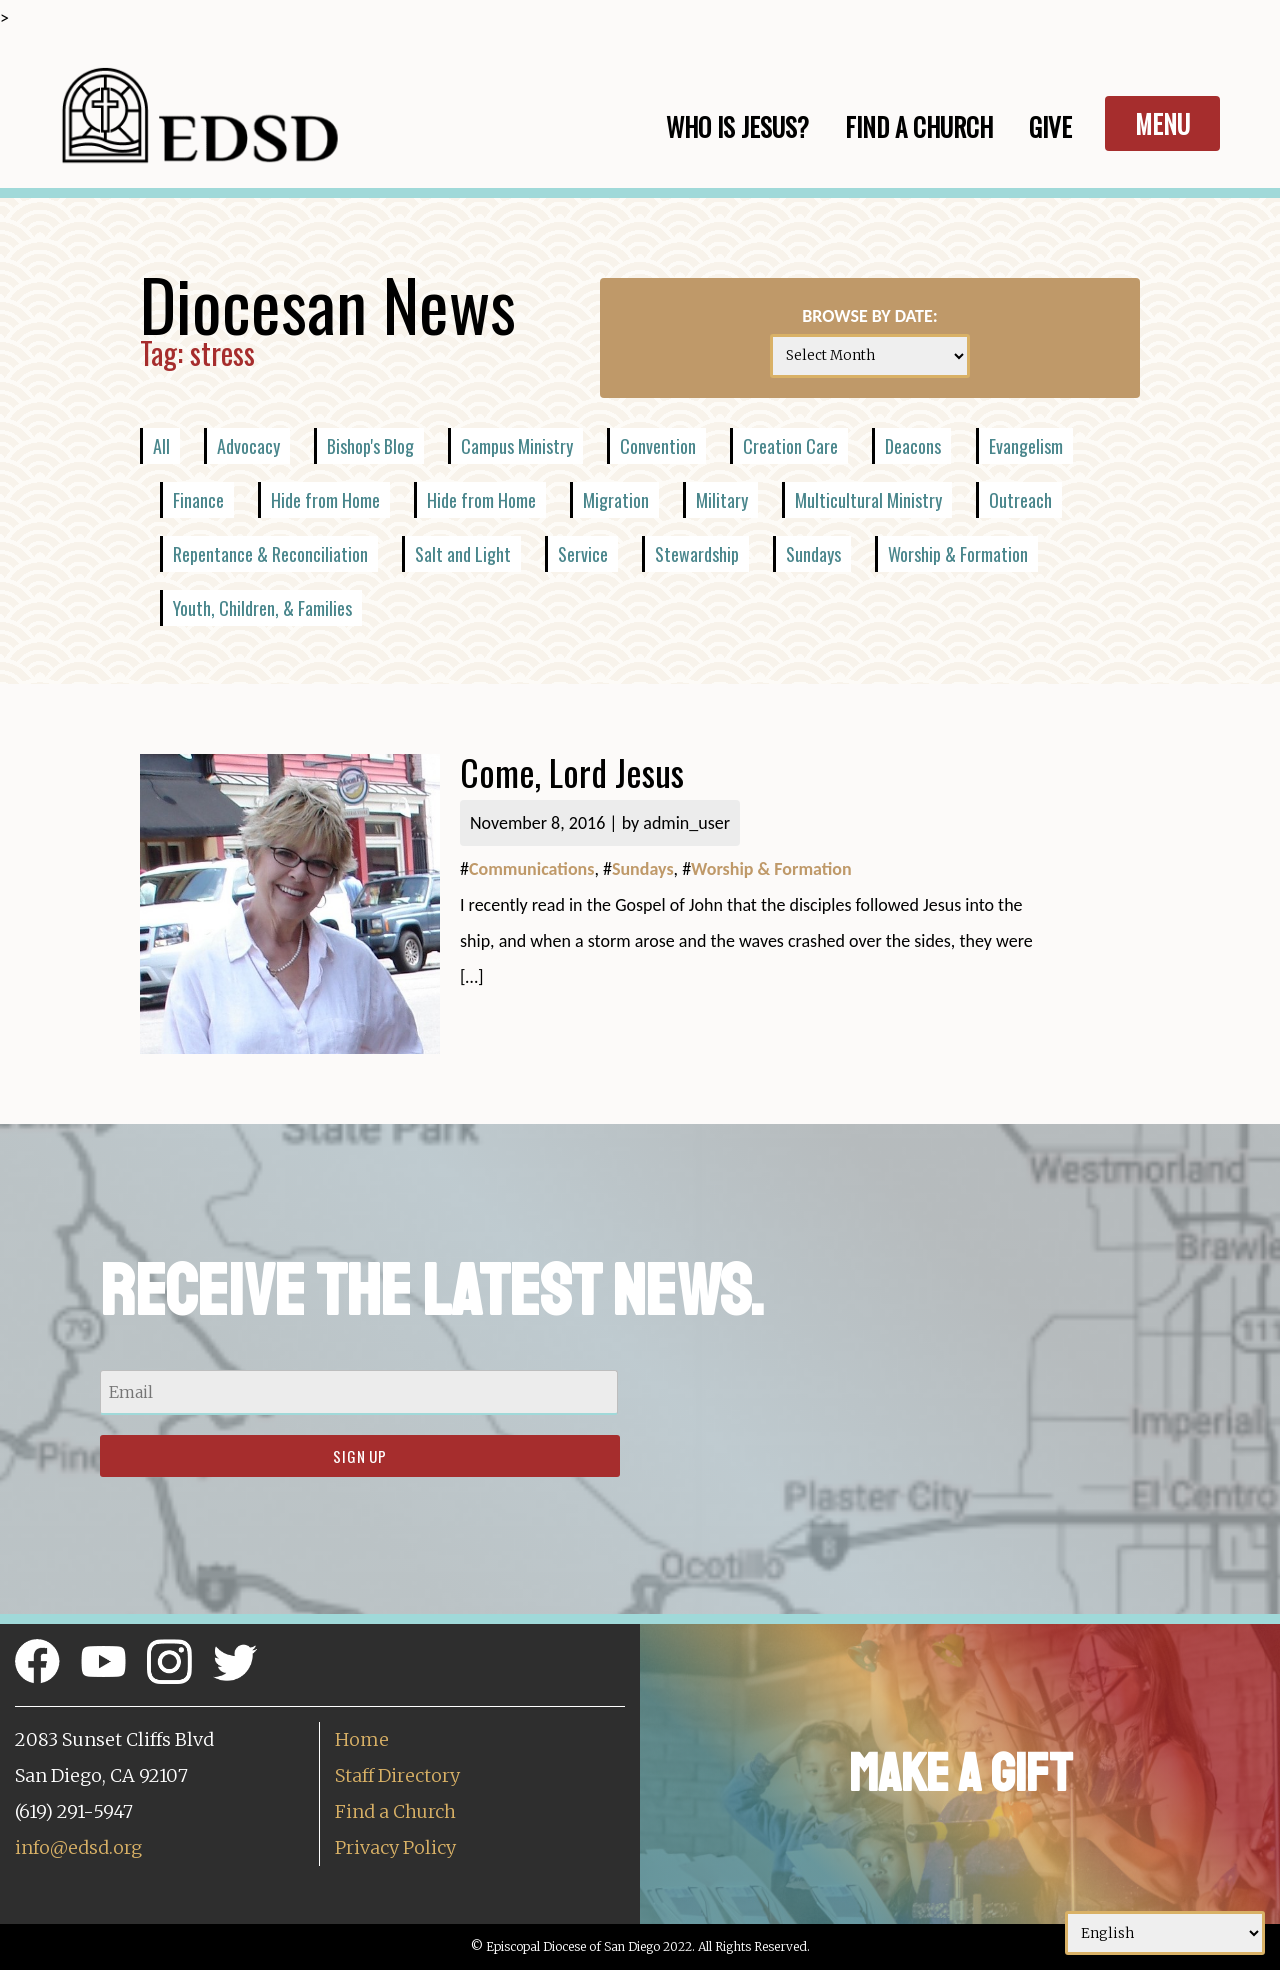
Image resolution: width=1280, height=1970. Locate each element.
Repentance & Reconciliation (270, 554)
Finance (198, 500)
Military (722, 500)
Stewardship (697, 554)
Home (362, 1739)
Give (1050, 126)
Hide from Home (325, 500)
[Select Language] (1165, 1933)
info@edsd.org (78, 1847)
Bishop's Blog (370, 446)
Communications (531, 869)
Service (583, 554)
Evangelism (1026, 446)
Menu (1162, 123)
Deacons (913, 446)
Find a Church (395, 1811)
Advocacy (248, 446)
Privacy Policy (395, 1847)
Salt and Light (463, 554)
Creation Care (790, 446)
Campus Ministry (517, 446)
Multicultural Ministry (868, 500)
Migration (616, 500)
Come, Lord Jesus (572, 771)
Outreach (1020, 500)
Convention (658, 446)
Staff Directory (397, 1775)
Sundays (813, 554)
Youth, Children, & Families (262, 608)
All (161, 446)
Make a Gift (960, 1773)
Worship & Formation (958, 554)
